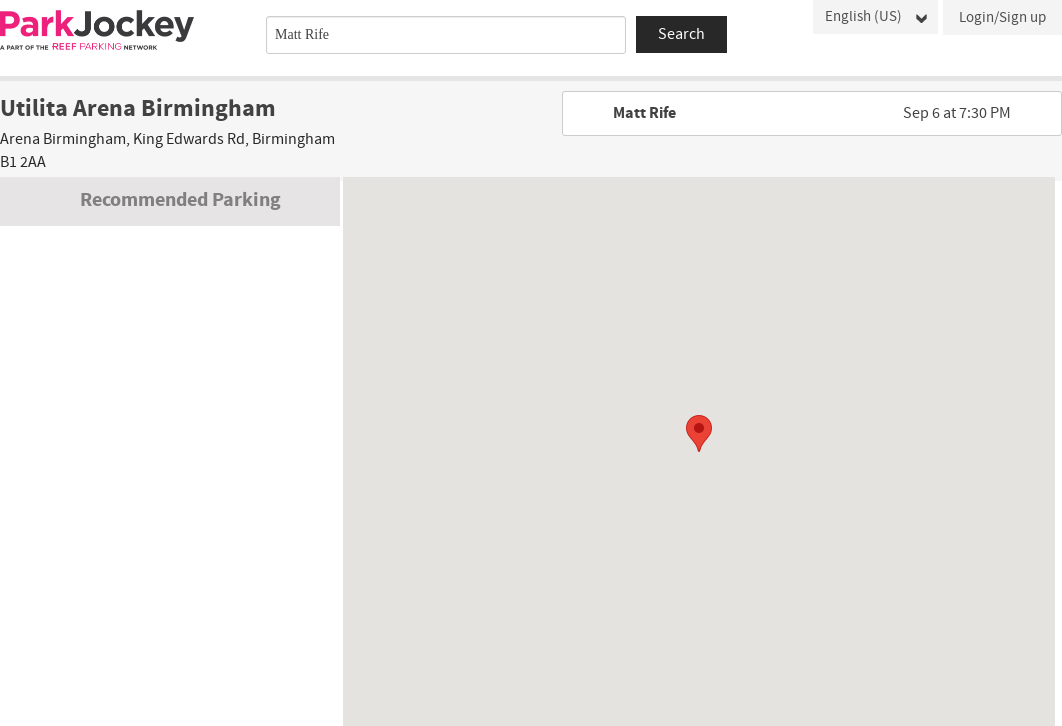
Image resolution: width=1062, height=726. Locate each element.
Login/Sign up (1002, 17)
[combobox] (446, 35)
